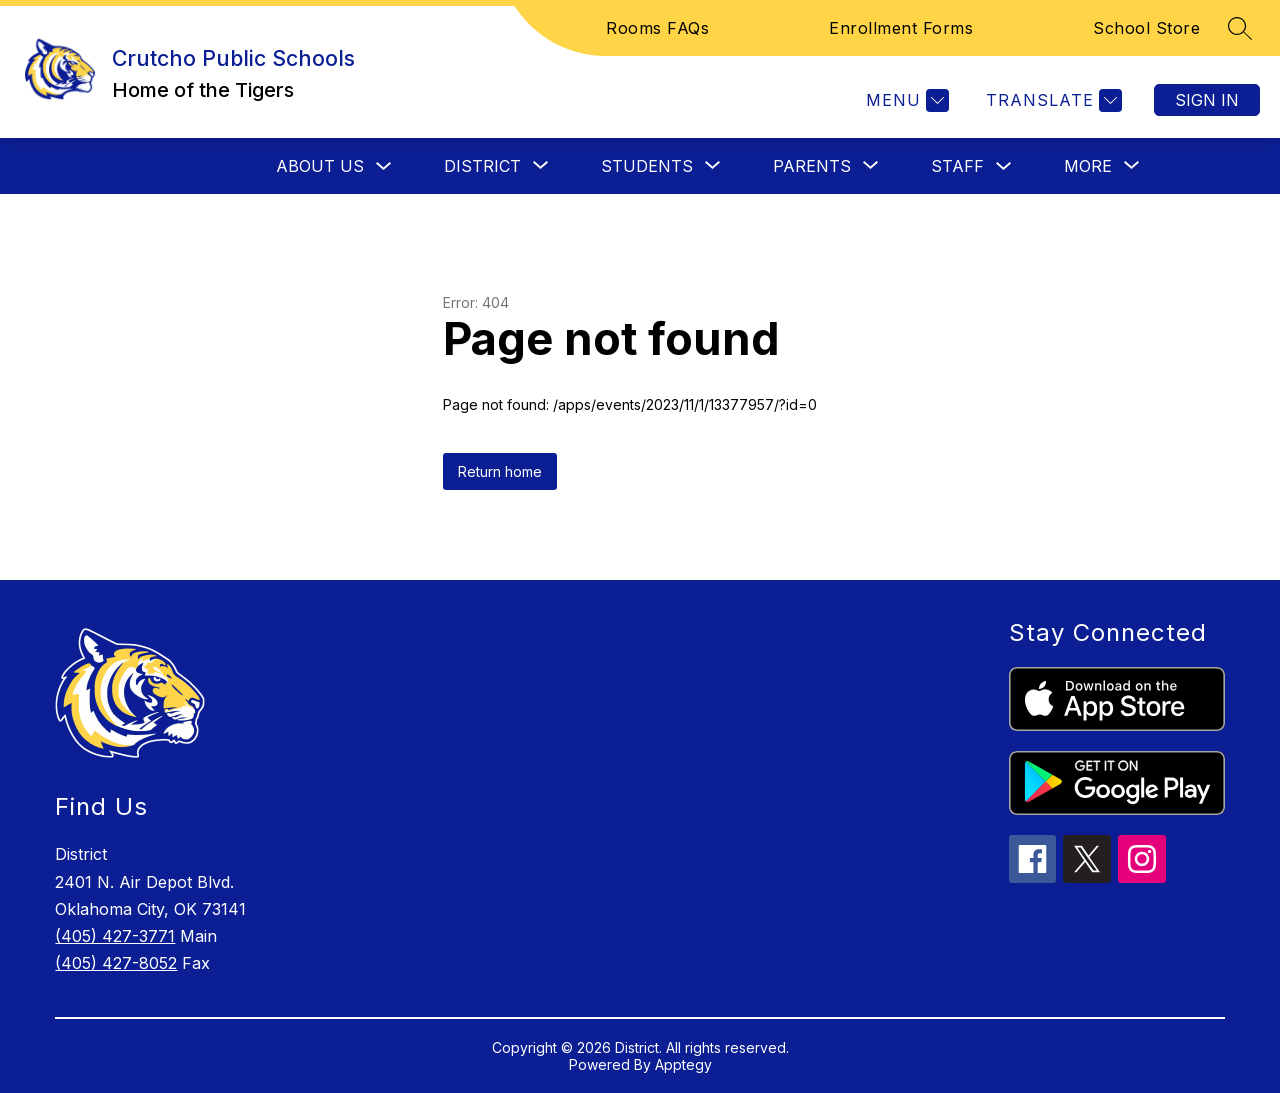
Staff (957, 166)
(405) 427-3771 (115, 936)
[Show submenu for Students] (647, 166)
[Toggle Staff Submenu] (1004, 166)
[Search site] (1240, 28)
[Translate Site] (1051, 100)
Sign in (1207, 100)
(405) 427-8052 (116, 963)
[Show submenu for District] (482, 166)
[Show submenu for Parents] (812, 166)
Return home (500, 471)
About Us (320, 166)
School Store (1146, 28)
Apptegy (683, 1064)
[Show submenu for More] (1088, 166)
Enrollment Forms (901, 28)
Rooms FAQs (657, 28)
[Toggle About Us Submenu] (384, 166)
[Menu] (905, 100)
